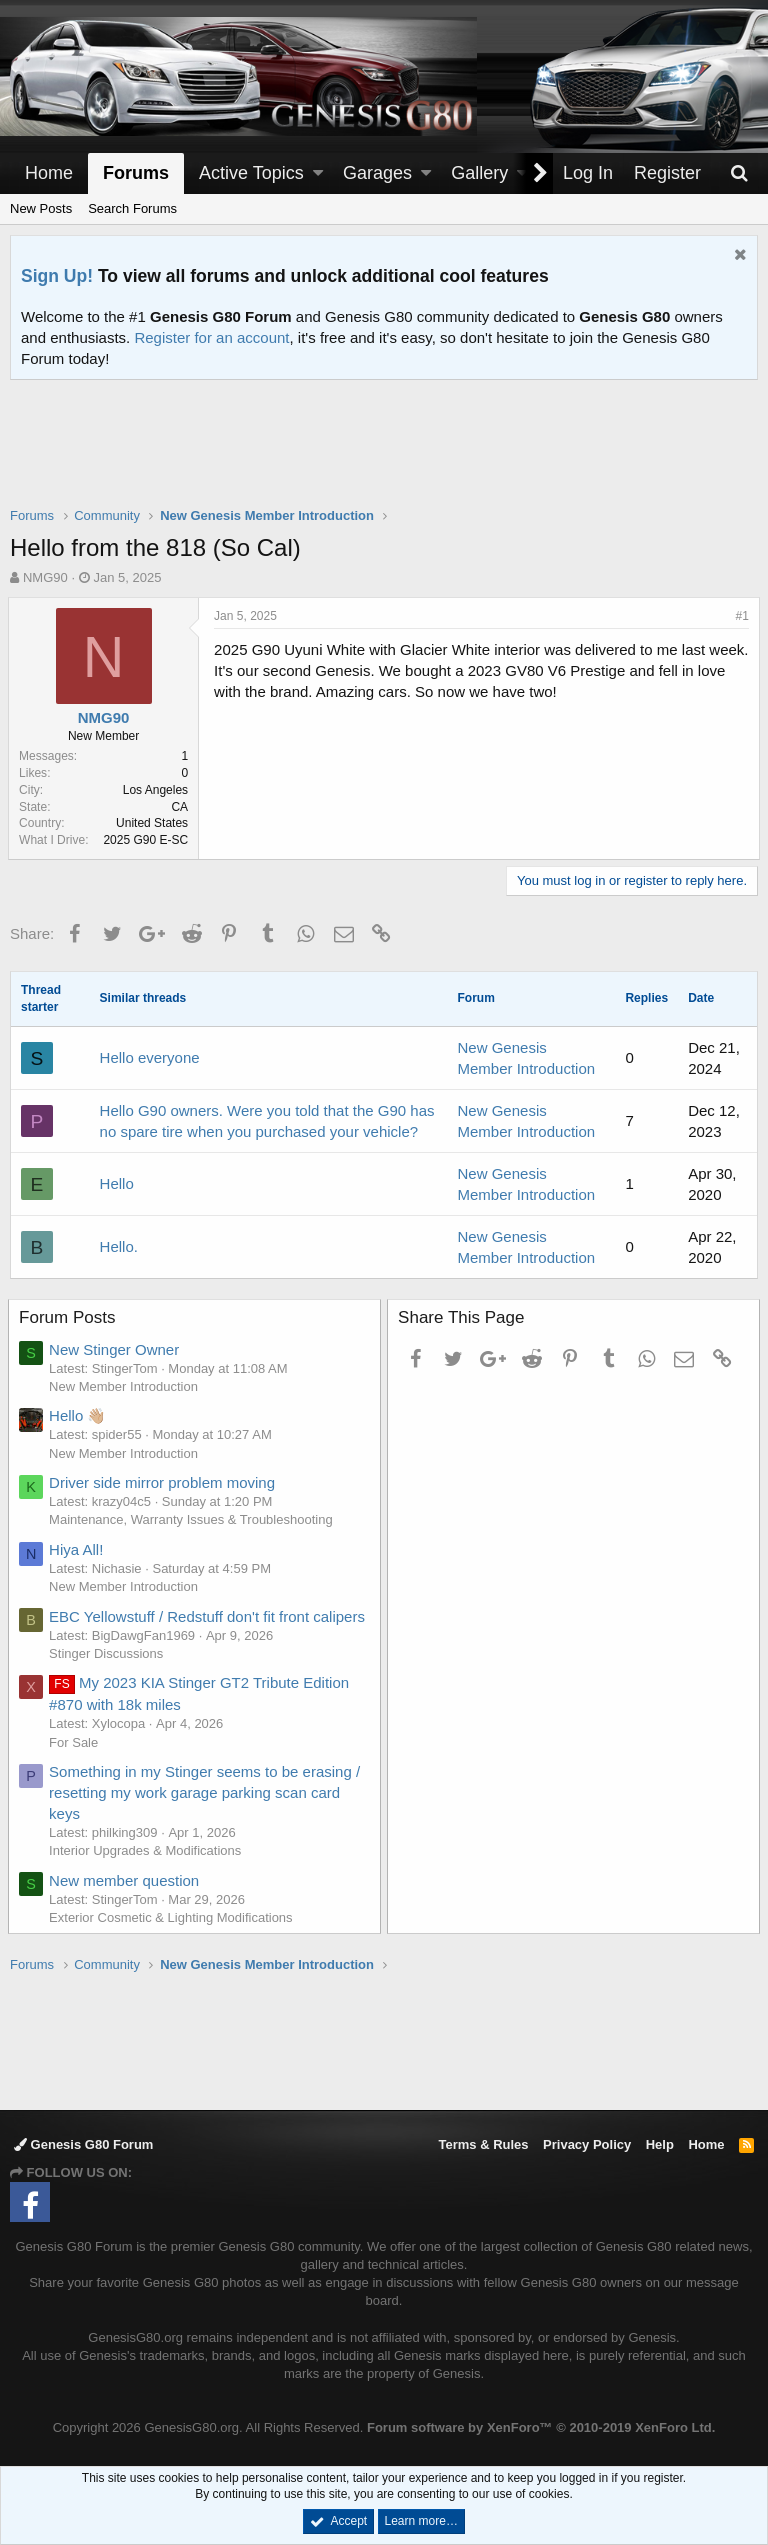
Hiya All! (78, 1549)
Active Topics (251, 173)
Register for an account (211, 337)
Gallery (479, 173)
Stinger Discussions (108, 1653)
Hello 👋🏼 (79, 1415)
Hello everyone (150, 1057)
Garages (377, 173)
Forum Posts (69, 1317)
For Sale (75, 1742)
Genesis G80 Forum (83, 2144)
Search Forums (132, 208)
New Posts (41, 208)
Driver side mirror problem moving (164, 1482)
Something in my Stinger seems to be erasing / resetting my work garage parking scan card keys (206, 1792)
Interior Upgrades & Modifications (147, 1850)
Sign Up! (57, 276)
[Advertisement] (384, 456)
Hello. (119, 1246)
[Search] (739, 173)
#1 (740, 616)
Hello (117, 1183)
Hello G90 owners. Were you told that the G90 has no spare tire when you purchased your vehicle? (267, 1121)
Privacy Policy (587, 2144)
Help (660, 2144)
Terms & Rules (483, 2144)
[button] (318, 173)
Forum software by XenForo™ (541, 2427)
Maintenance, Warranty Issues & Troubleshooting (193, 1519)
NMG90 (45, 577)
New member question (126, 1880)
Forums (136, 173)
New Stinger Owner (116, 1349)
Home (49, 173)
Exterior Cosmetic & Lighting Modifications (173, 1917)
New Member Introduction (125, 1386)
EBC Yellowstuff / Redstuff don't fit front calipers (209, 1616)
